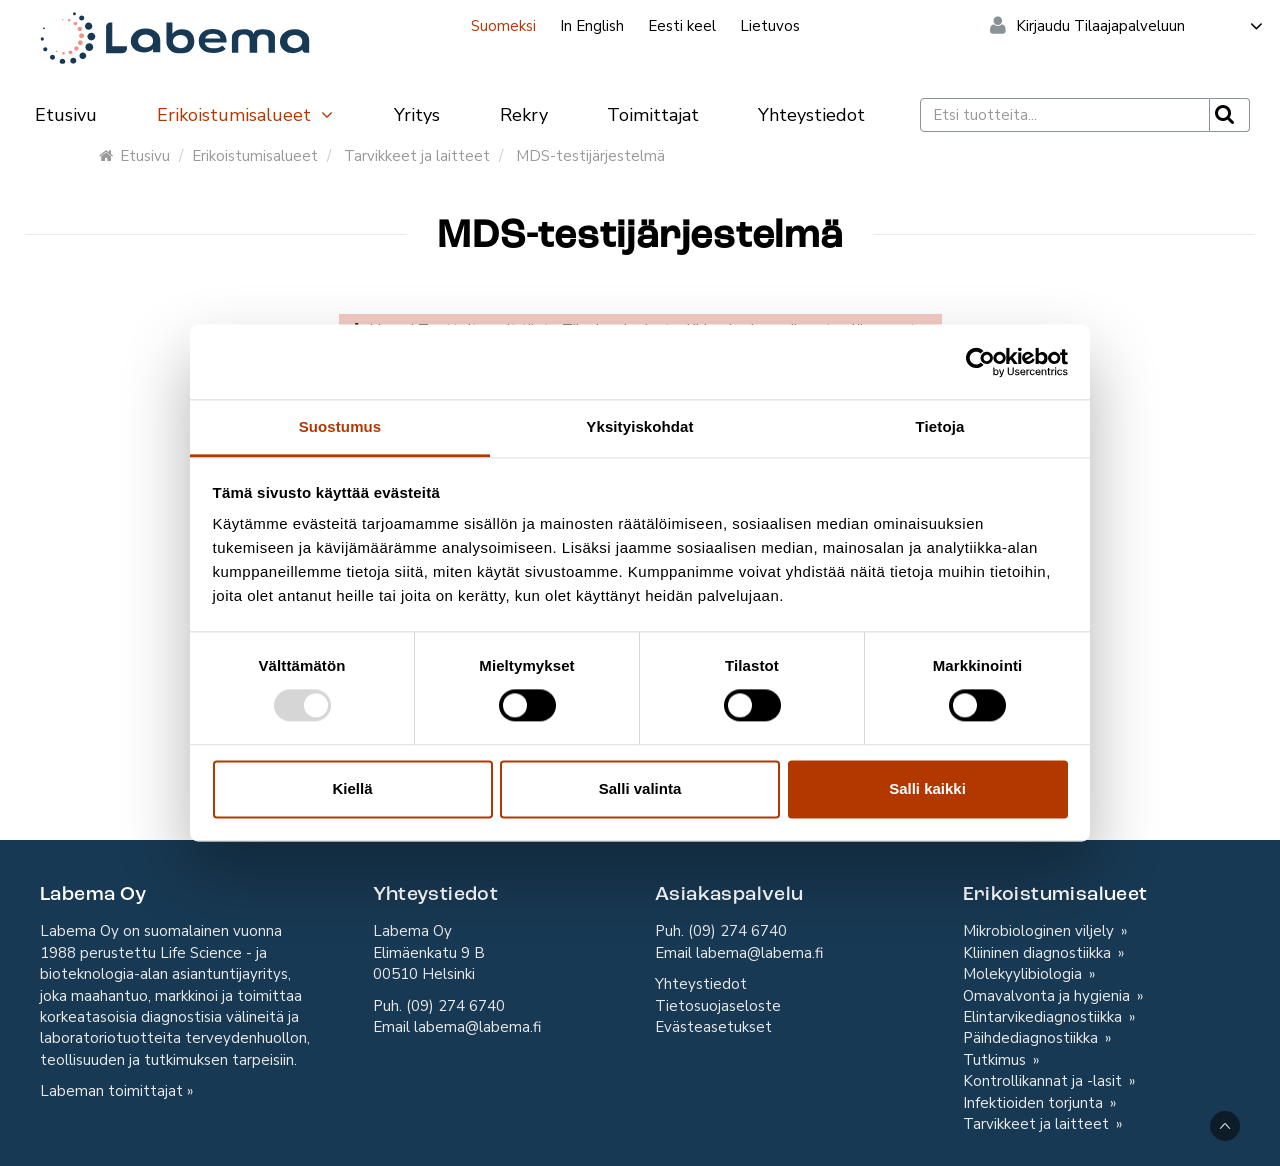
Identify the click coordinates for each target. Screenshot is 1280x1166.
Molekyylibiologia (1024, 974)
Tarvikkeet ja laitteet (417, 156)
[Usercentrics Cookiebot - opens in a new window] (980, 362)
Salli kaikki (927, 788)
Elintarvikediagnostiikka (1044, 1017)
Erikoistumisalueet (246, 115)
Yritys (417, 115)
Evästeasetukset (713, 1027)
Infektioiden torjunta (1035, 1103)
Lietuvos (770, 26)
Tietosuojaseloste (718, 1006)
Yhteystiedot (811, 115)
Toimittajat (653, 115)
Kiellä (352, 788)
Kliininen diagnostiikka (1039, 953)
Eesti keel (682, 26)
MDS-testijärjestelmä (590, 156)
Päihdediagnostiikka (1032, 1038)
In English (592, 26)
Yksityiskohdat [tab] (639, 426)
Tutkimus (996, 1060)
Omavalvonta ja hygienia (1048, 996)
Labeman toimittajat (111, 1091)
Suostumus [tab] (340, 426)
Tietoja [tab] (940, 426)
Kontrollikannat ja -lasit (1044, 1081)
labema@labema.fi (477, 1027)
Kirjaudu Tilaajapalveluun (1140, 26)
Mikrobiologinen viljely (1040, 931)
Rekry (524, 115)
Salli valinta (640, 788)
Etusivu (66, 115)
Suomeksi (503, 26)
